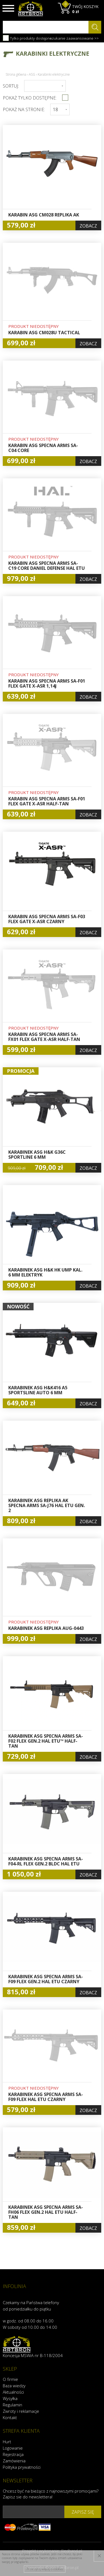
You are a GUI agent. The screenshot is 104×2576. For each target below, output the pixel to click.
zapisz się (83, 2512)
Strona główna (16, 74)
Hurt (7, 2441)
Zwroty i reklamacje (21, 2411)
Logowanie (13, 2448)
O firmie (10, 2379)
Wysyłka (10, 2398)
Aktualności (13, 2392)
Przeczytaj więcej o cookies (45, 2569)
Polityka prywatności (21, 2467)
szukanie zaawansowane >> (74, 38)
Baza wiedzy (14, 2385)
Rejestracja (13, 2454)
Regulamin (12, 2404)
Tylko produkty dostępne (27, 38)
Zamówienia (14, 2460)
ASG (32, 74)
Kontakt (10, 2417)
